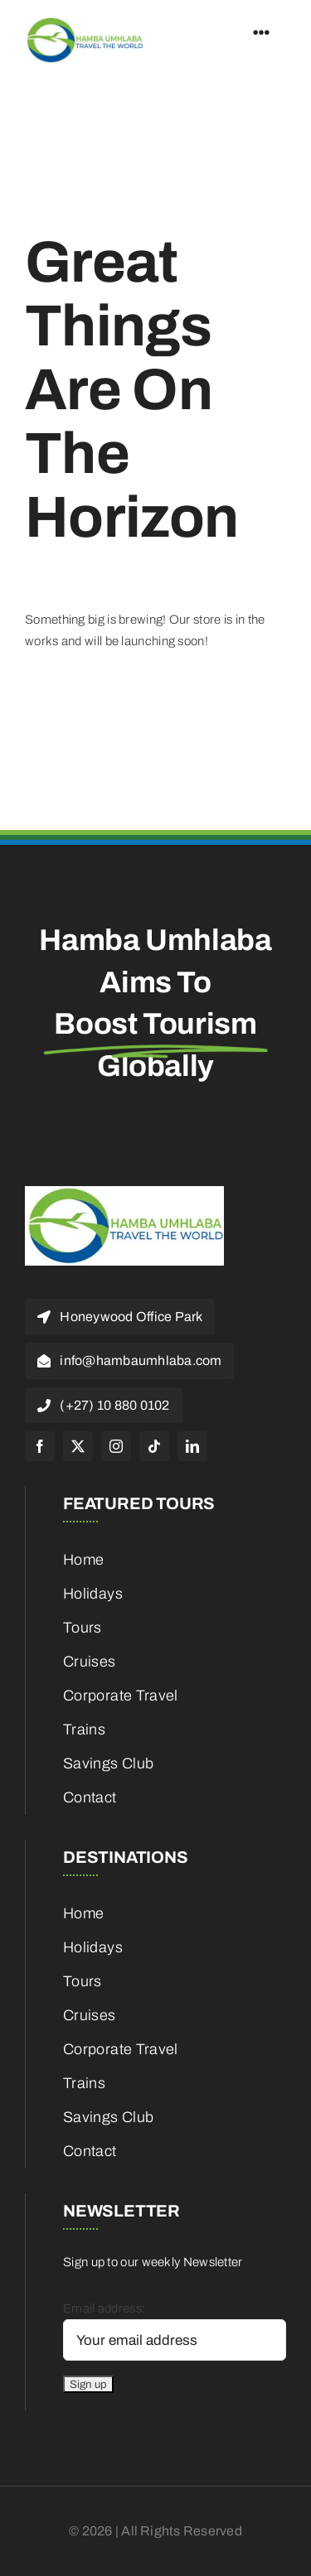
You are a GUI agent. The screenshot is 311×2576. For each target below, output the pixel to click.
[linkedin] (192, 1446)
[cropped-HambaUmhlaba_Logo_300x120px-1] (84, 22)
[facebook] (40, 1446)
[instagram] (116, 1446)
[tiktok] (154, 1446)
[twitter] (78, 1446)
